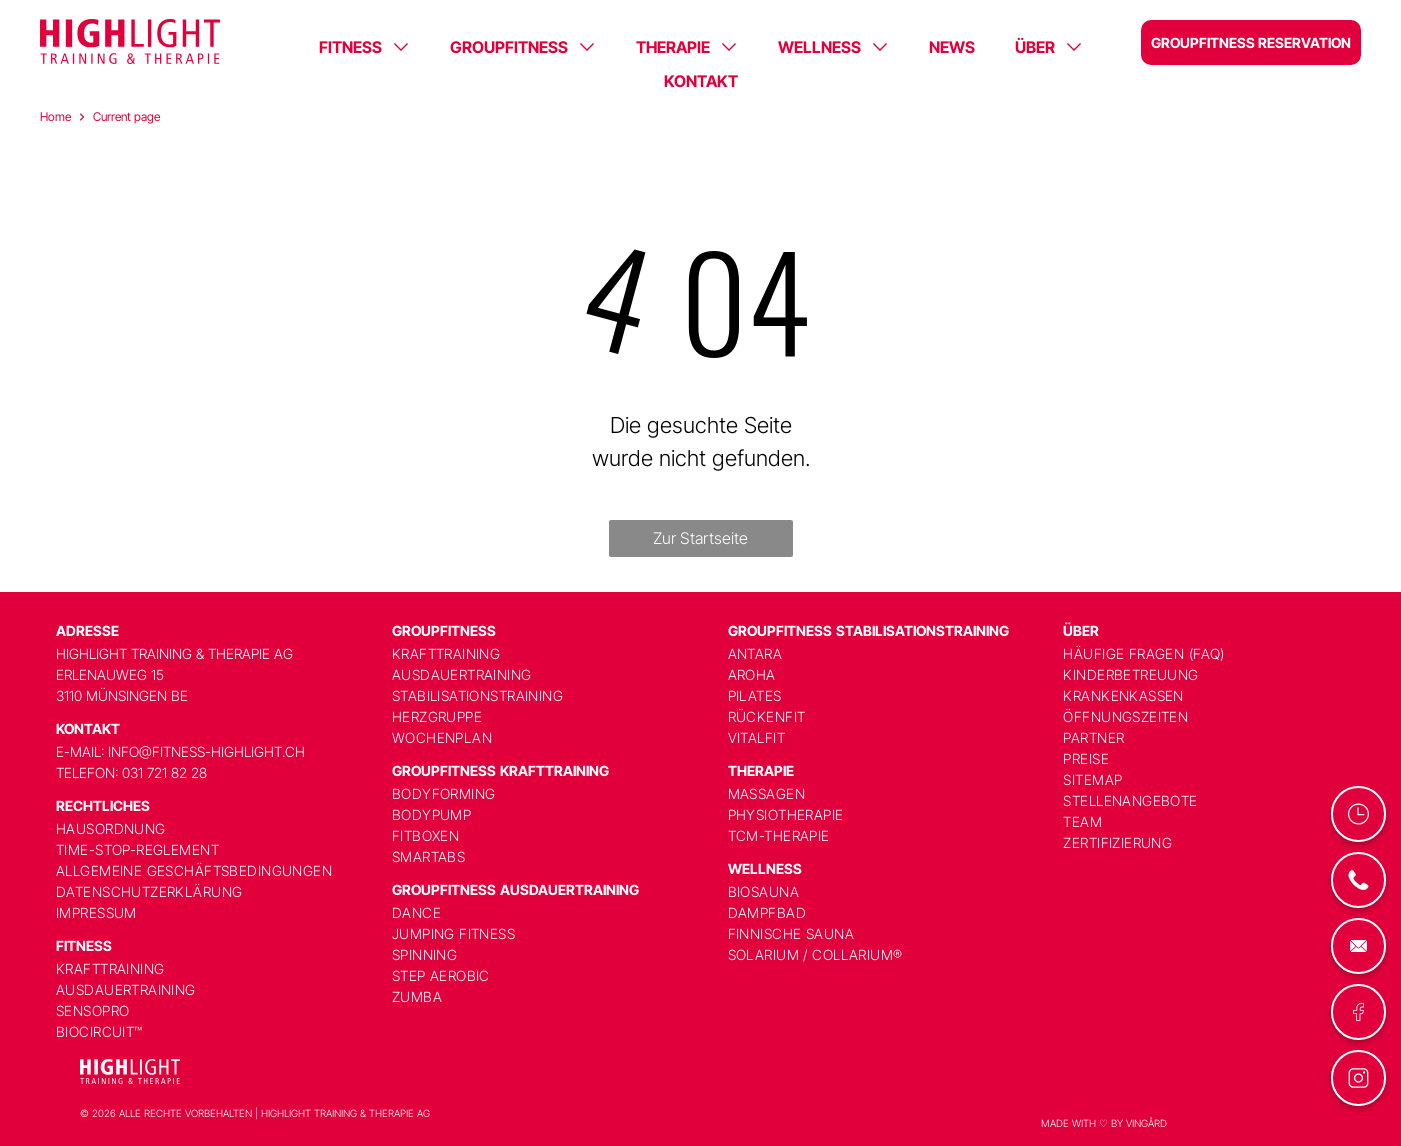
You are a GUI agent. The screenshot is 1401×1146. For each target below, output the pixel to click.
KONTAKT (701, 81)
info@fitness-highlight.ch (206, 751)
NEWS (952, 47)
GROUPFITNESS (509, 47)
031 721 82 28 (164, 772)
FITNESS (350, 47)
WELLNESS (819, 47)
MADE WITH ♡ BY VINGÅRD (1104, 1123)
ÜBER (1035, 47)
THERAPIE (673, 47)
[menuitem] (210, 828)
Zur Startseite (700, 538)
